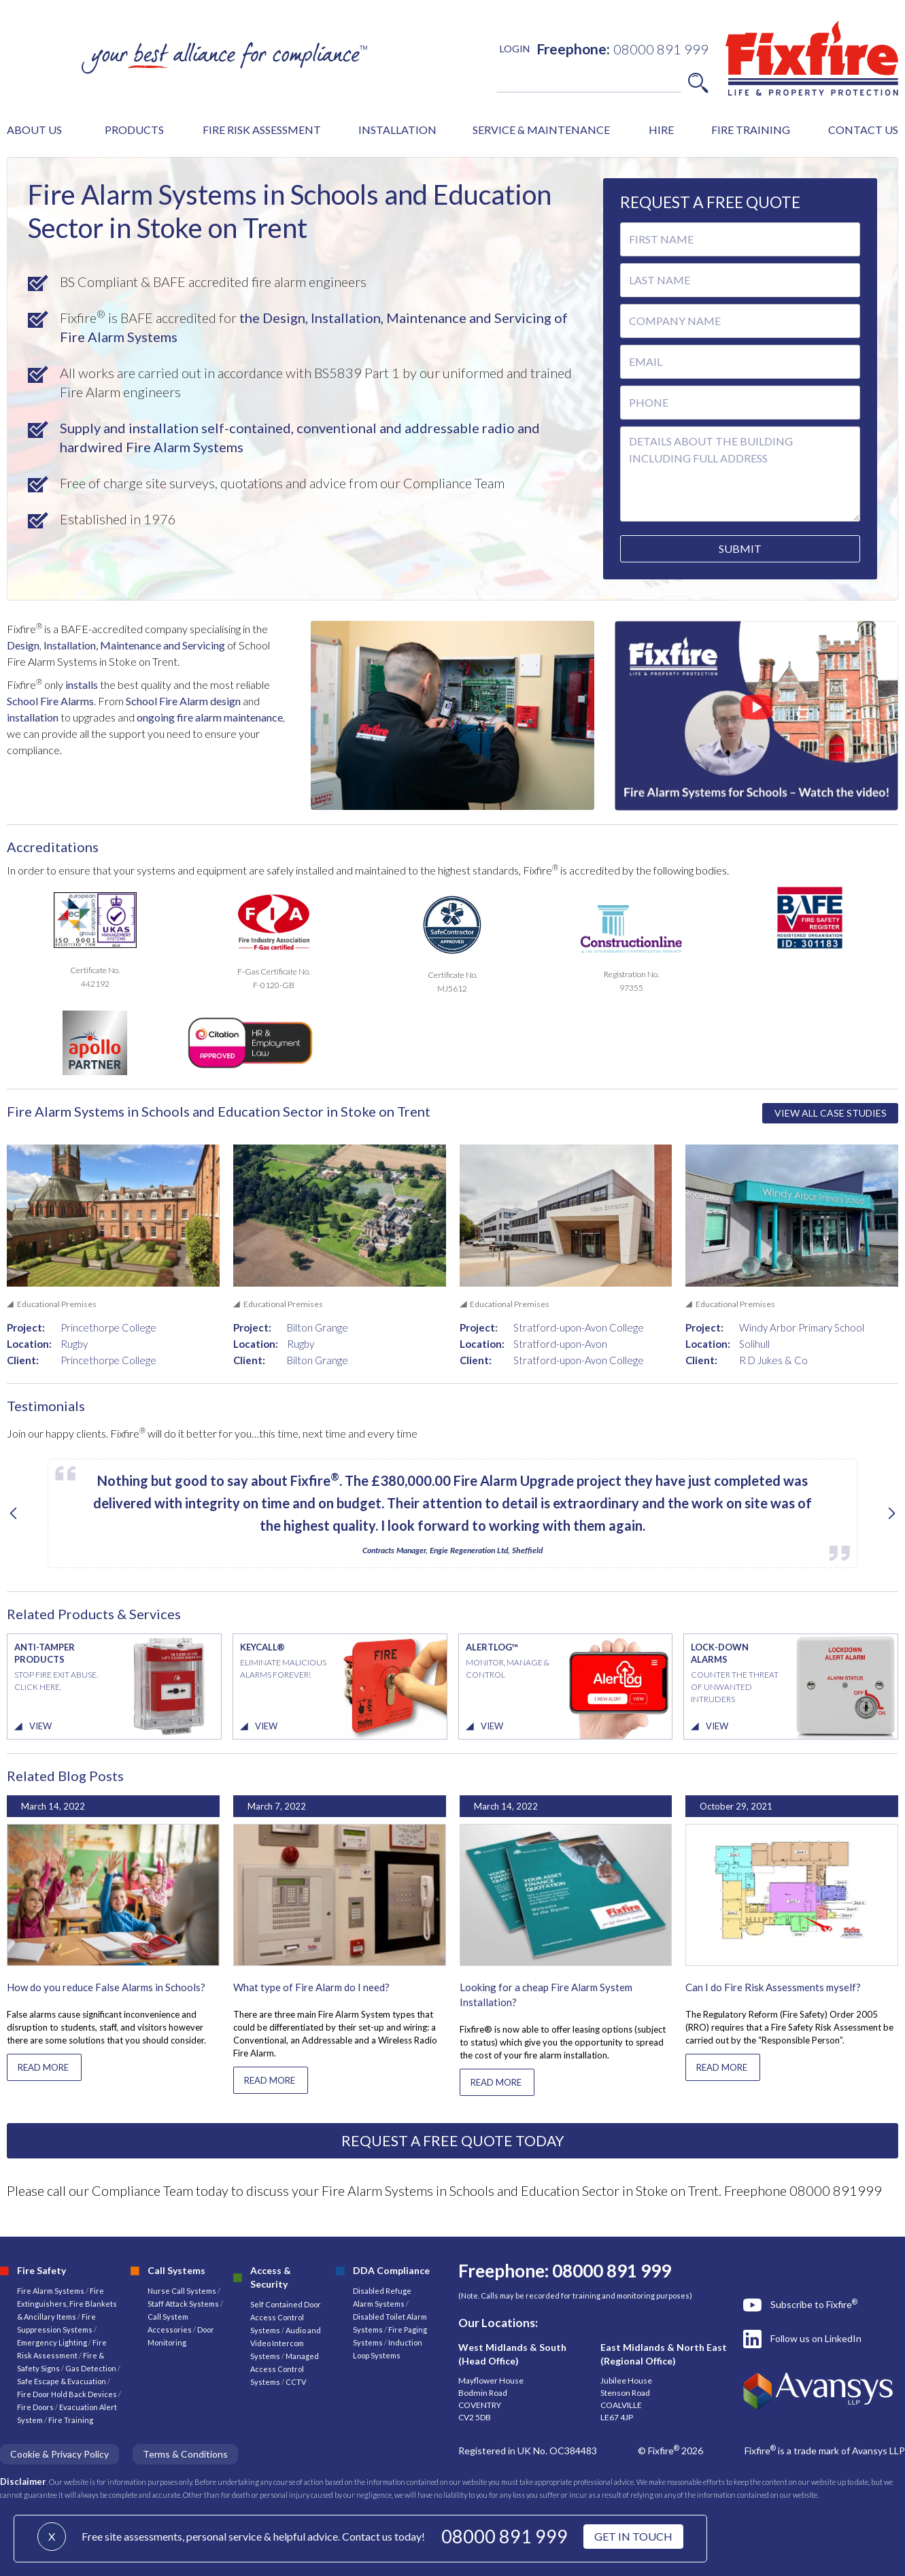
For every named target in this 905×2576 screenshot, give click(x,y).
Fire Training (70, 2420)
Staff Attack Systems (183, 2303)
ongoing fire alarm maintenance (210, 717)
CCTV (296, 2381)
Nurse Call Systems (183, 2290)
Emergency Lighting (52, 2342)
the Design (272, 317)
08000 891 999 (504, 2536)
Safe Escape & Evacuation (61, 2381)
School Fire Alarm (167, 700)
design (225, 700)
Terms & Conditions (185, 2454)
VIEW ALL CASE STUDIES (830, 1113)
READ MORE (43, 2067)
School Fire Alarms (50, 700)
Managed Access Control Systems (284, 2369)
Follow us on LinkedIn (815, 2338)
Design (23, 645)
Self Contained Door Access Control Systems (285, 2317)
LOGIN (515, 48)
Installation (70, 645)
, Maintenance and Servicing (160, 645)
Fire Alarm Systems (50, 2290)
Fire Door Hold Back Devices (67, 2394)
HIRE (661, 129)
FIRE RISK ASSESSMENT (262, 129)
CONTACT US (863, 129)
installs (81, 684)
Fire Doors (36, 2407)
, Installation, (344, 317)
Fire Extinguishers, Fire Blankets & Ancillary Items (67, 2303)
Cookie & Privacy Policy (59, 2454)
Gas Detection (90, 2368)
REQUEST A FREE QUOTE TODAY (452, 2140)
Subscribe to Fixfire (813, 2304)
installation (32, 717)
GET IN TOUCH (633, 2536)
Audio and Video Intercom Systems (285, 2343)
